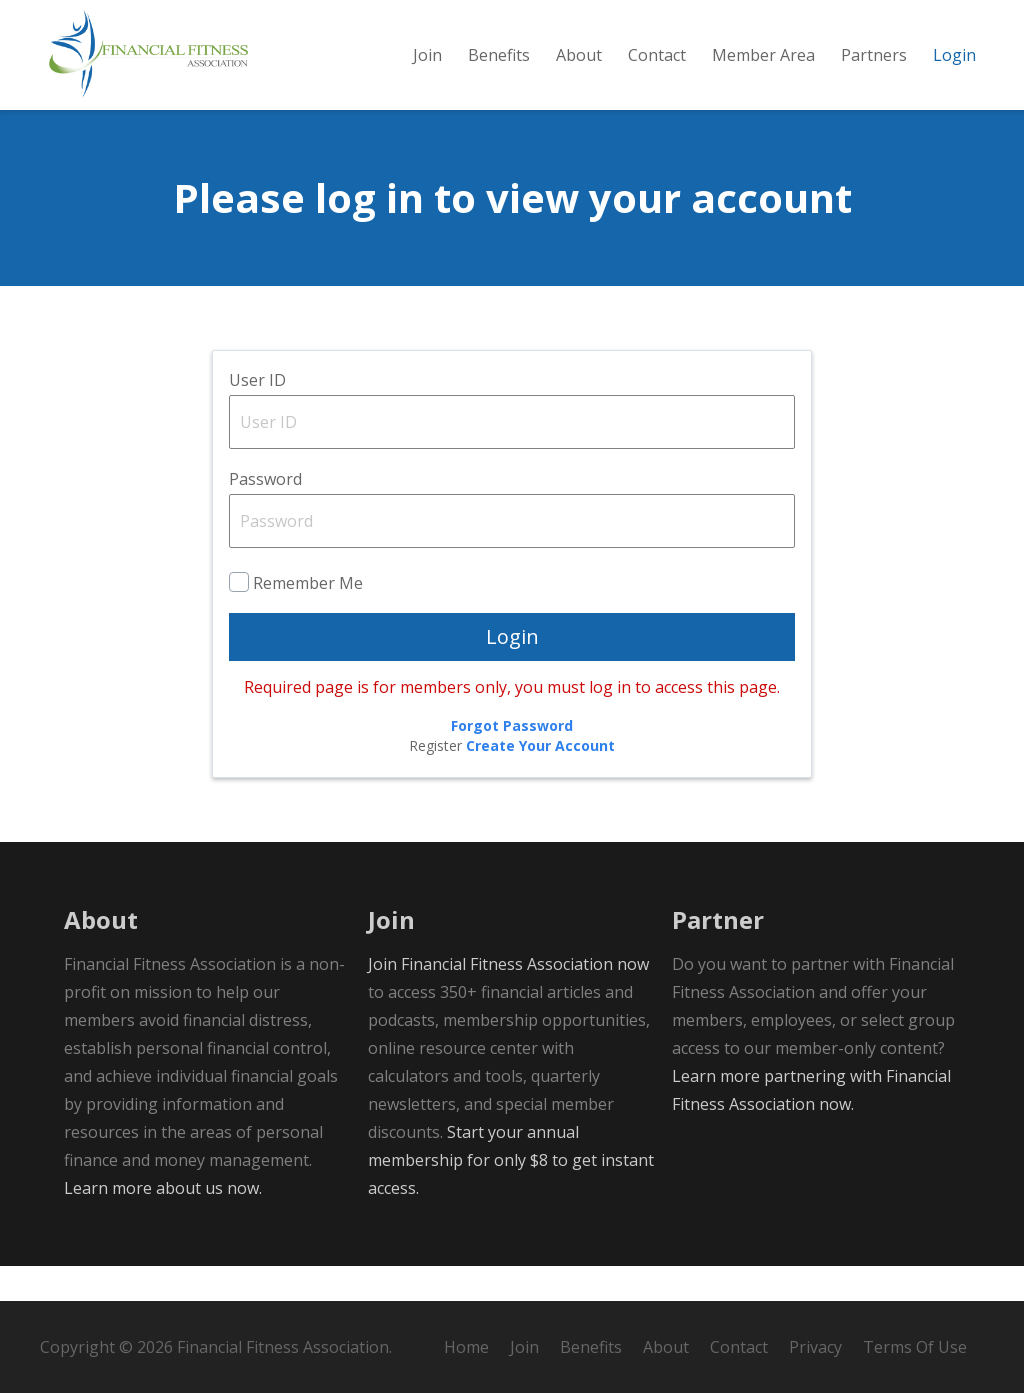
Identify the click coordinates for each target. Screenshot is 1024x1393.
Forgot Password (512, 760)
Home (466, 1347)
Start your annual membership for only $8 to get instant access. (511, 1195)
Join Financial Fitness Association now (508, 999)
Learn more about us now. (163, 1223)
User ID (257, 415)
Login (512, 671)
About (666, 1347)
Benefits (591, 1347)
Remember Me (308, 618)
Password (265, 514)
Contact (739, 1347)
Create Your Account (540, 780)
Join (524, 1347)
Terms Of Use (915, 1347)
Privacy (815, 1347)
